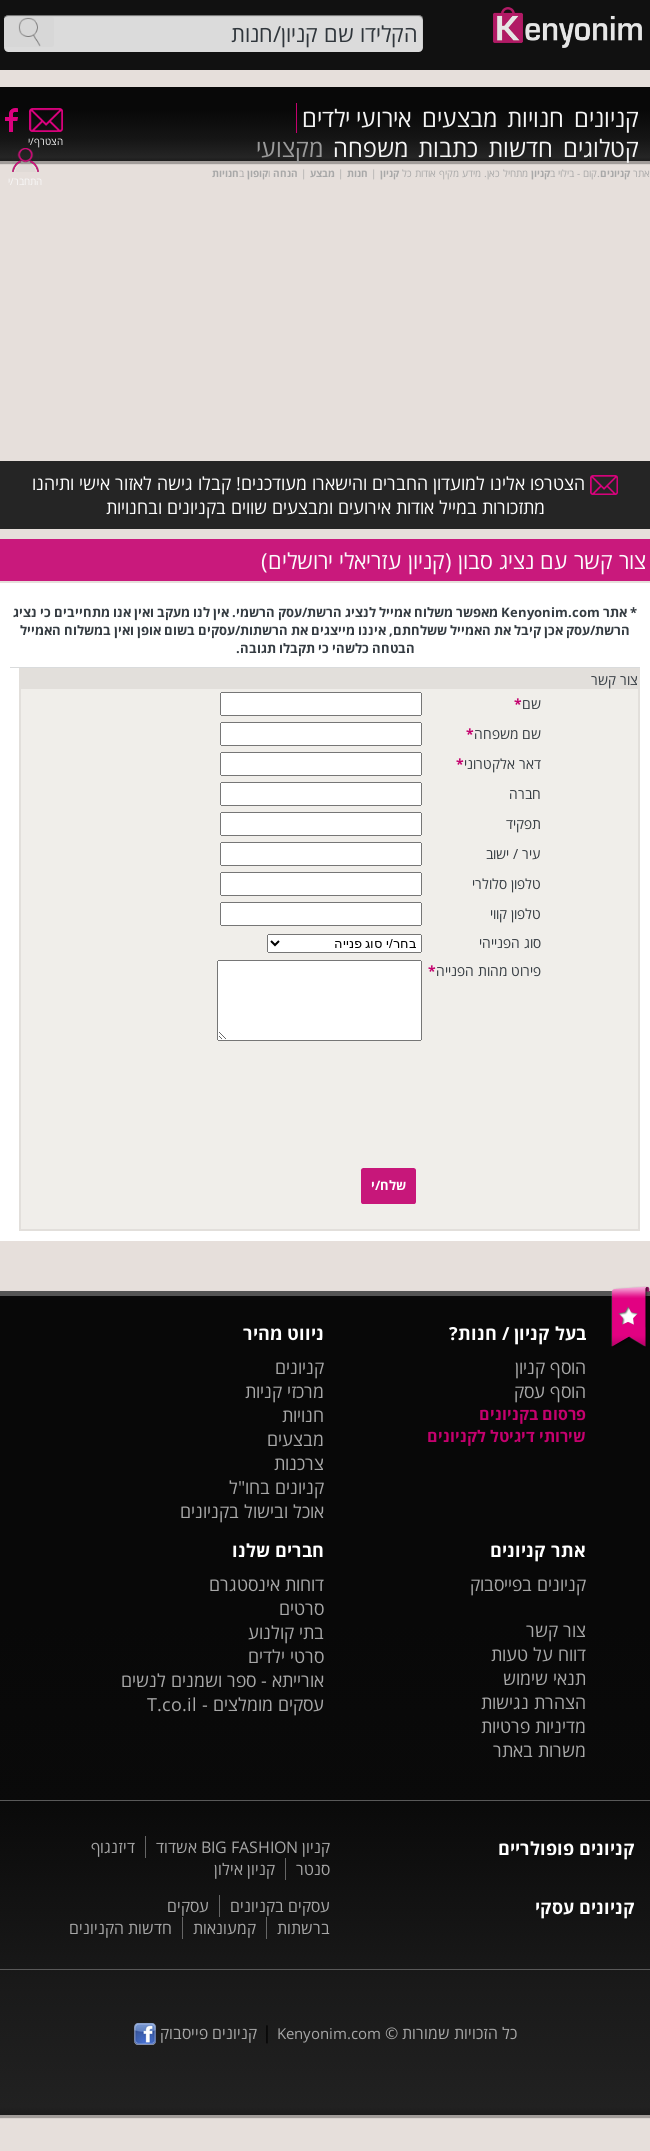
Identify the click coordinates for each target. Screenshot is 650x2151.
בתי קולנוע (286, 1647)
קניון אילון (244, 1884)
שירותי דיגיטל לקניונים (506, 1451)
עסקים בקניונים (280, 1921)
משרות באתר (539, 1765)
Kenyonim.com (329, 2048)
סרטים (301, 1623)
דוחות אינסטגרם (266, 1599)
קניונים (606, 118)
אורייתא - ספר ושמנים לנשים (222, 1695)
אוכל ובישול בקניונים (252, 1526)
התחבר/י (25, 174)
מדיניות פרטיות (533, 1741)
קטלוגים (601, 148)
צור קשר (556, 1645)
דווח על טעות (538, 1669)
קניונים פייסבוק (195, 2048)
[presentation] (346, 1123)
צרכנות (299, 1478)
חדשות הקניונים (120, 1943)
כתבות (448, 148)
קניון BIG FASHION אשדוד (243, 1862)
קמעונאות (224, 1943)
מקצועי (289, 148)
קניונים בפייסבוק (528, 1599)
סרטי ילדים (286, 1671)
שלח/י (388, 1200)
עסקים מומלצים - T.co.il (235, 1719)
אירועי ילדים (357, 118)
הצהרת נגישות (533, 1717)
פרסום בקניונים (532, 1429)
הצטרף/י (45, 134)
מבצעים (459, 118)
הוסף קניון (550, 1382)
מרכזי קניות (284, 1406)
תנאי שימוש (544, 1693)
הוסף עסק (550, 1406)
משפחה (370, 148)
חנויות (535, 118)
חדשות (520, 148)
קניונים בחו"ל (276, 1502)
